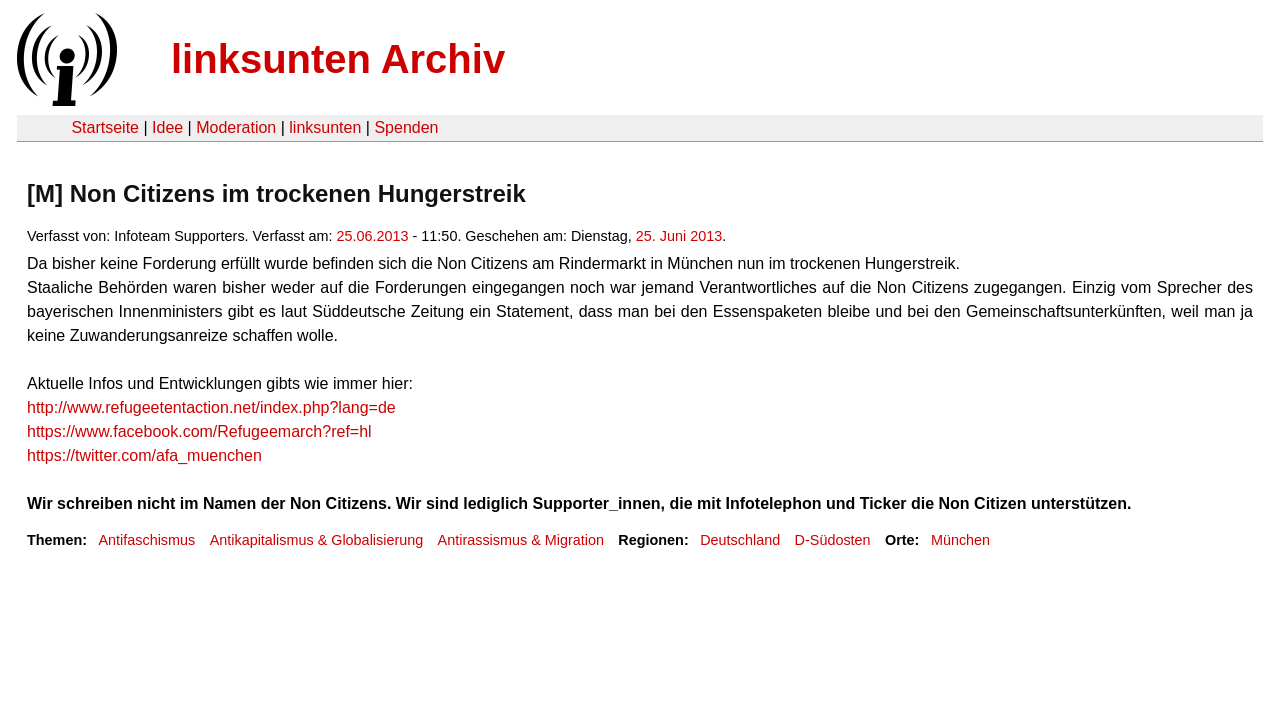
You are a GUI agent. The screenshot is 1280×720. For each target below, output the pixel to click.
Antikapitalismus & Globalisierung (317, 540)
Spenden (406, 127)
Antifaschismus (146, 540)
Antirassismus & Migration (521, 540)
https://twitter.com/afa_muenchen (144, 455)
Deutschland (740, 540)
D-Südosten (833, 540)
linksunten (325, 127)
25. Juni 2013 (679, 236)
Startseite (105, 127)
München (960, 540)
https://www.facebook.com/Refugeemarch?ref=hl (199, 431)
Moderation (236, 127)
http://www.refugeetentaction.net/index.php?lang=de (211, 407)
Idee (167, 127)
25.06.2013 (373, 236)
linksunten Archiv (338, 59)
